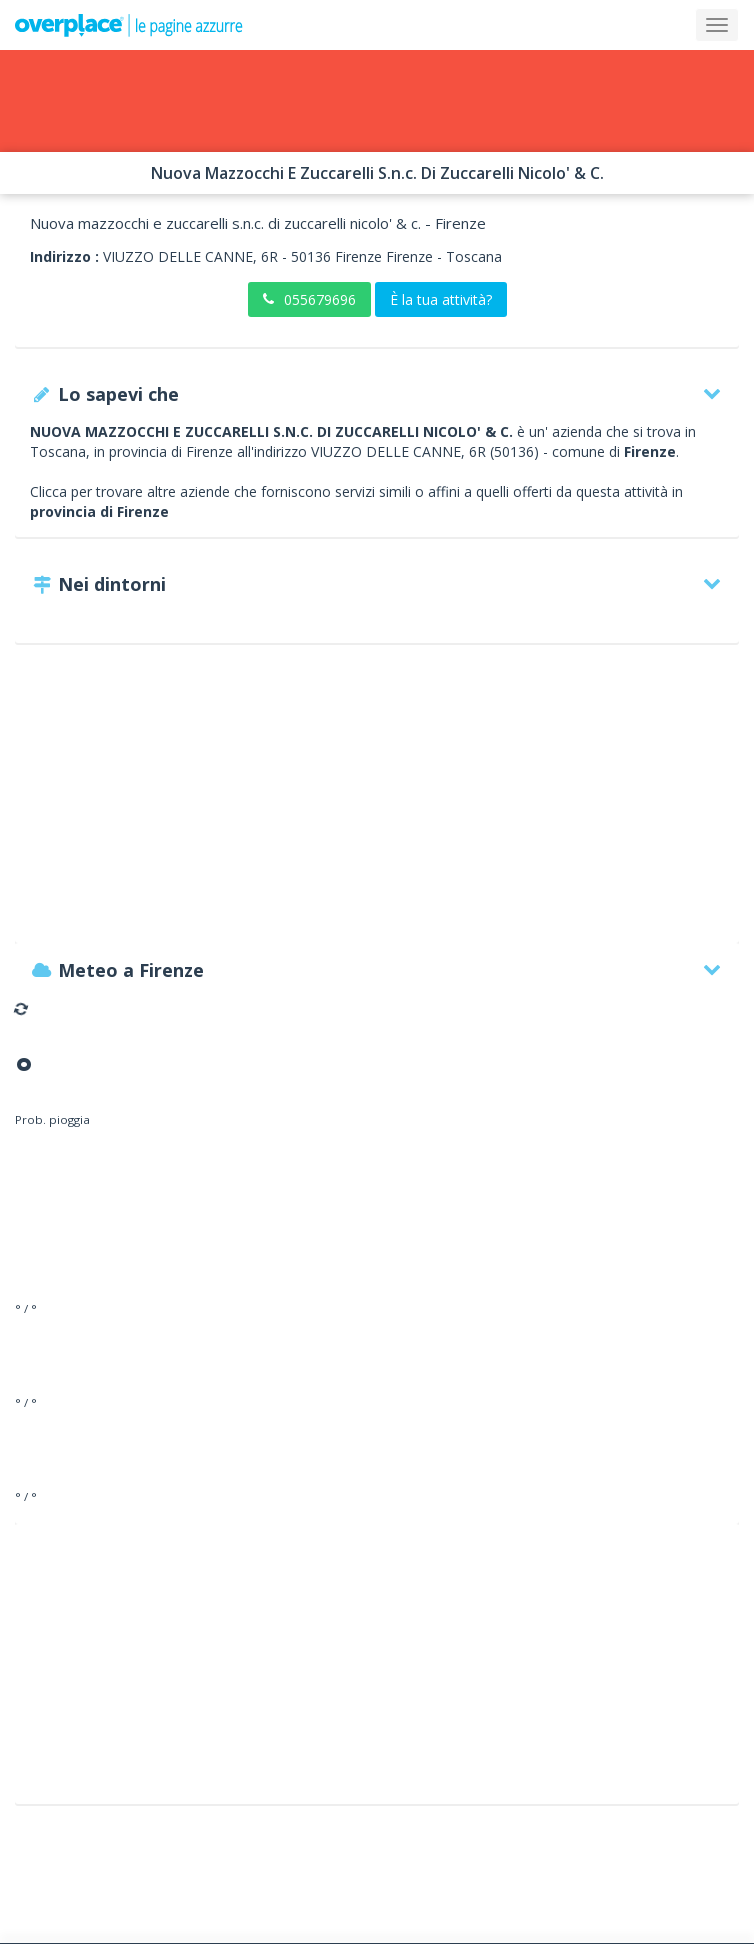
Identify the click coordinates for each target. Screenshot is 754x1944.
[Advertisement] (377, 803)
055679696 (309, 299)
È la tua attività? (441, 299)
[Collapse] (717, 25)
